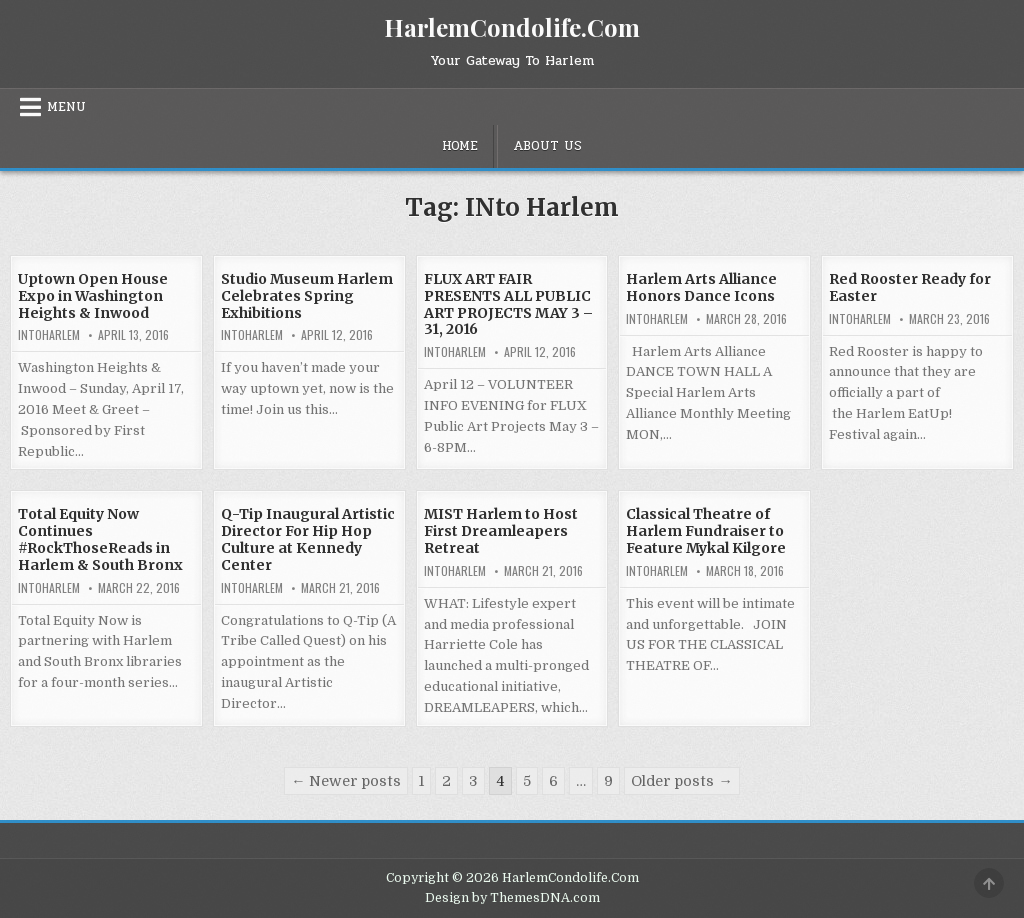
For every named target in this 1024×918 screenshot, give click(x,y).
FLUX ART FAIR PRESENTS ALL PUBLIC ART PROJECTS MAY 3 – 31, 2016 (508, 304)
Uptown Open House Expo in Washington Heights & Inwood (93, 296)
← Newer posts (346, 781)
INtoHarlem (49, 335)
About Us (547, 146)
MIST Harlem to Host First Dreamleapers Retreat (501, 531)
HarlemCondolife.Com (512, 27)
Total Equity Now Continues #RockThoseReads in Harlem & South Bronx (100, 539)
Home (460, 146)
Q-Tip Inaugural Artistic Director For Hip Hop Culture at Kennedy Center (308, 539)
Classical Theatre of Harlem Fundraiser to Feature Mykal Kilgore (706, 531)
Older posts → (681, 781)
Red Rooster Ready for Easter (910, 287)
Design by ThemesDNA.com (512, 898)
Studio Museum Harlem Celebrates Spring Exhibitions (307, 296)
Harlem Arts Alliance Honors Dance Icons (701, 287)
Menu (66, 107)
